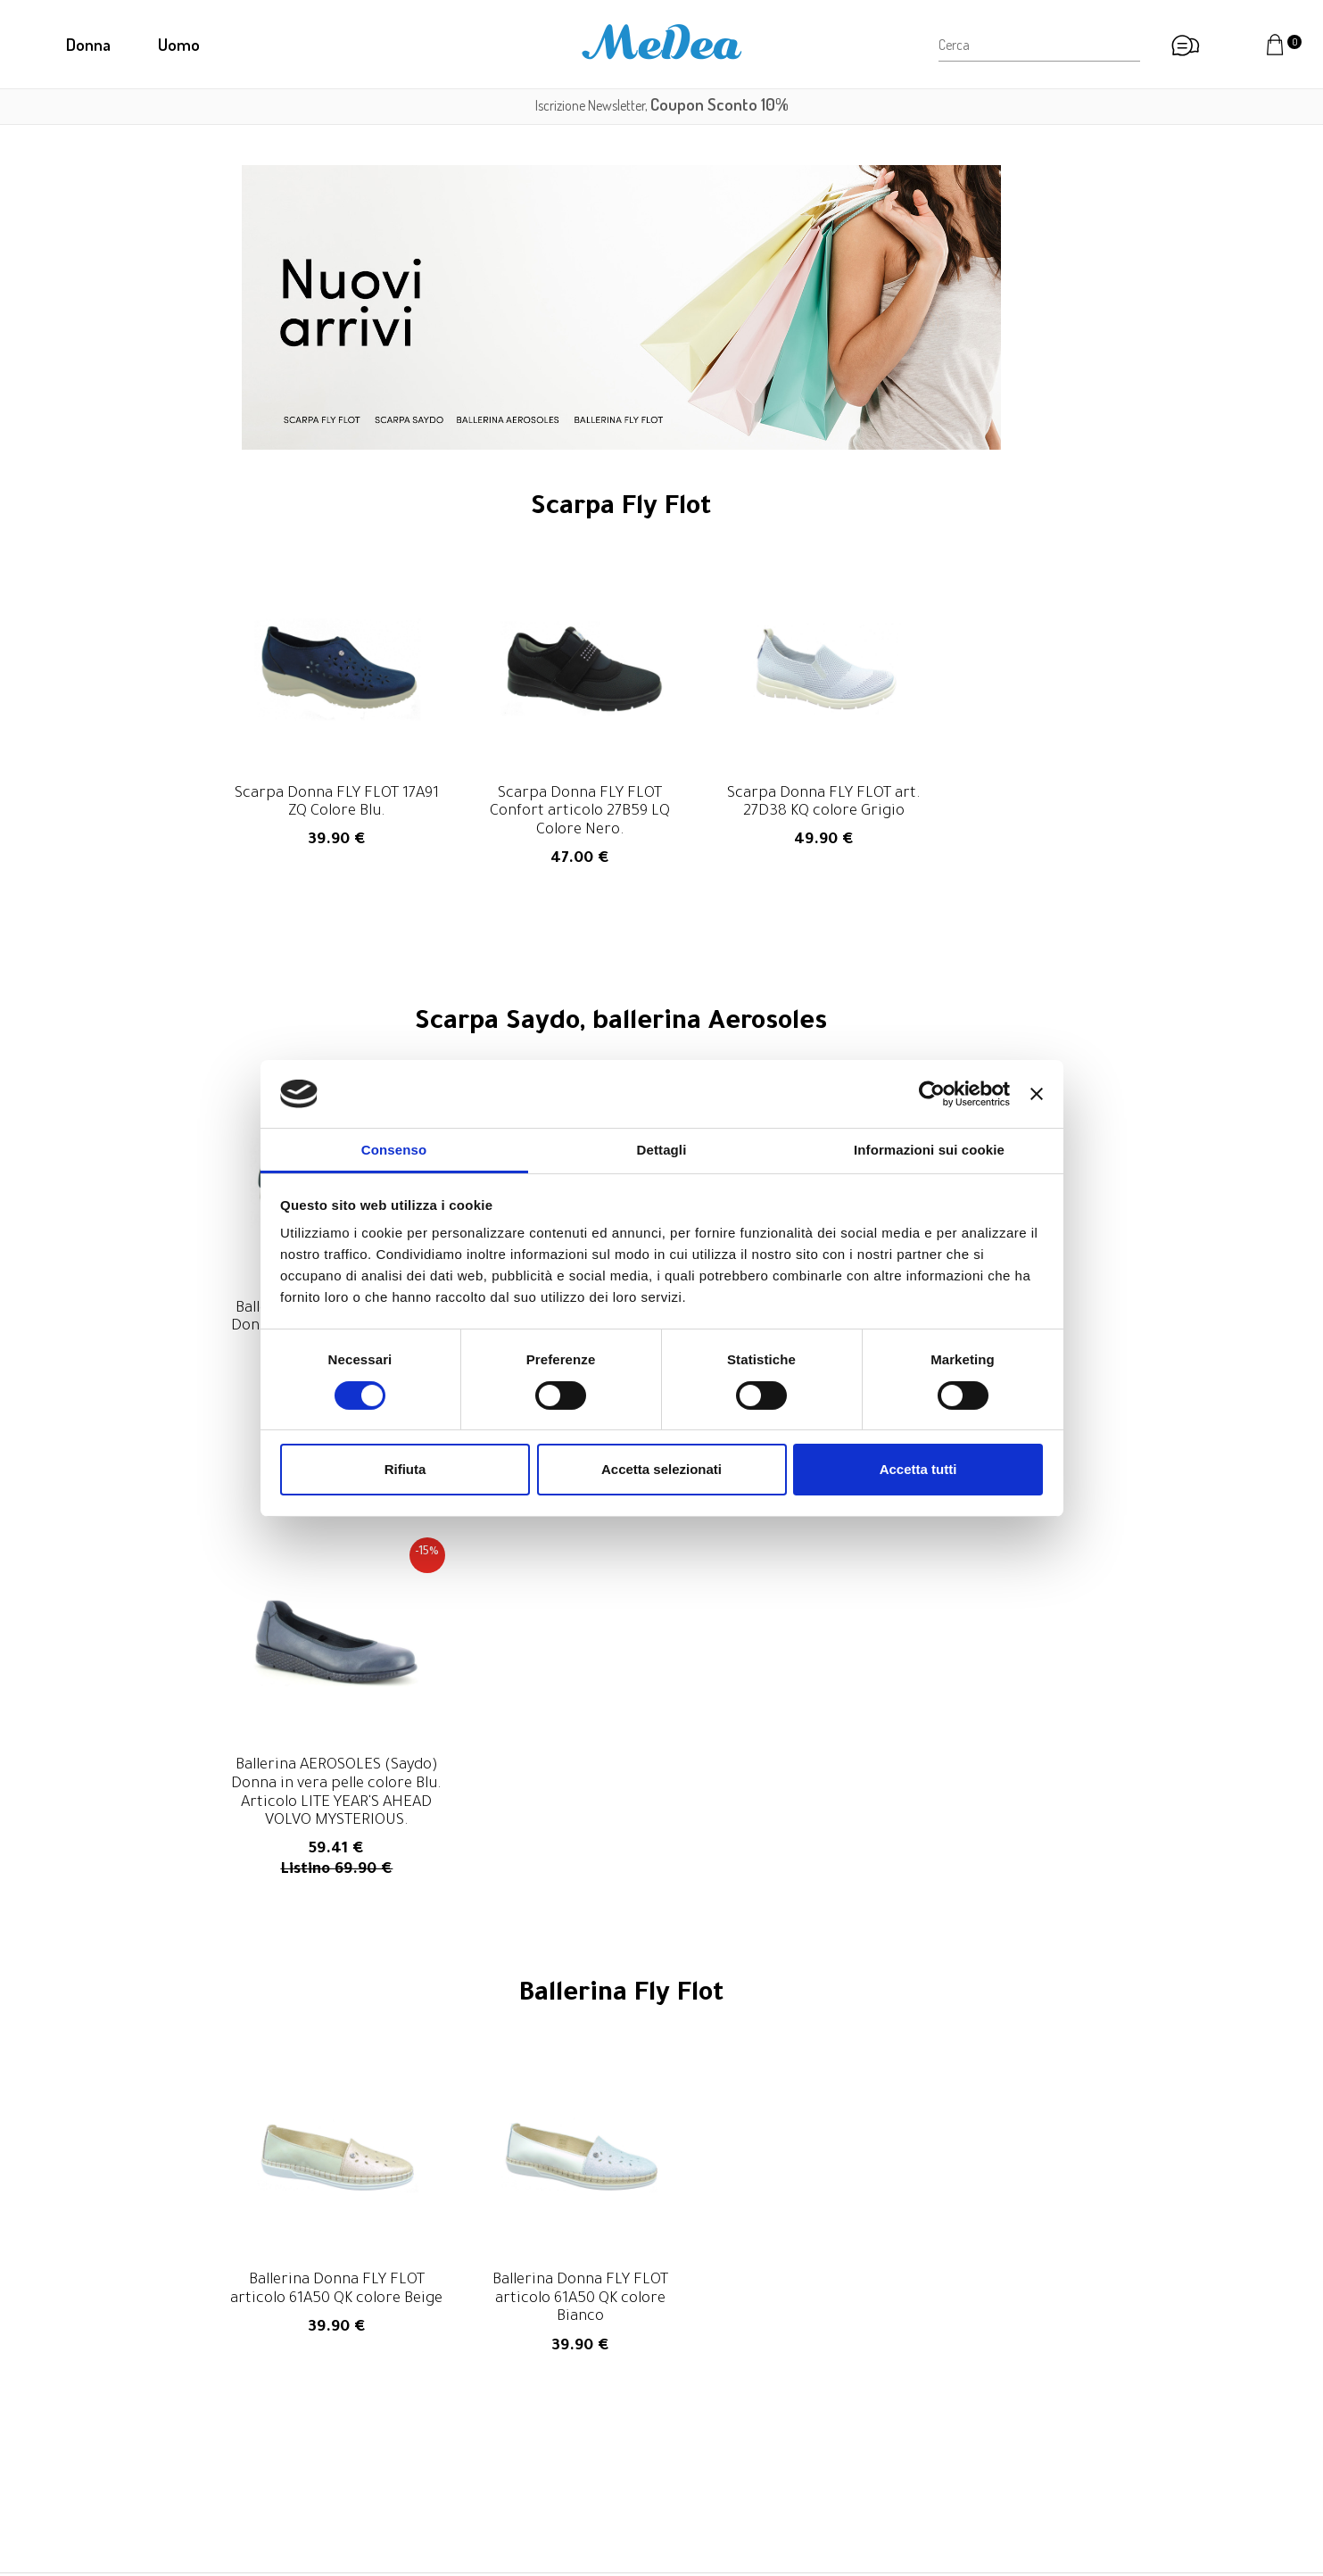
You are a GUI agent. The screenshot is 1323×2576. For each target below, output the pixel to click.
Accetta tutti (918, 1469)
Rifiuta (405, 1469)
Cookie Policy (975, 2475)
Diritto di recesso (987, 2408)
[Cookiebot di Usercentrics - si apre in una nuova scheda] (932, 1094)
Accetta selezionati (661, 1469)
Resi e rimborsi (979, 2386)
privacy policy (897, 2246)
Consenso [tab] (393, 1149)
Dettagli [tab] (662, 1149)
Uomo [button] (179, 44)
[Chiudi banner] (1036, 1094)
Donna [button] (88, 44)
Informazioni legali (990, 2430)
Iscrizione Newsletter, (662, 105)
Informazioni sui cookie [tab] (929, 1149)
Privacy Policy (976, 2453)
